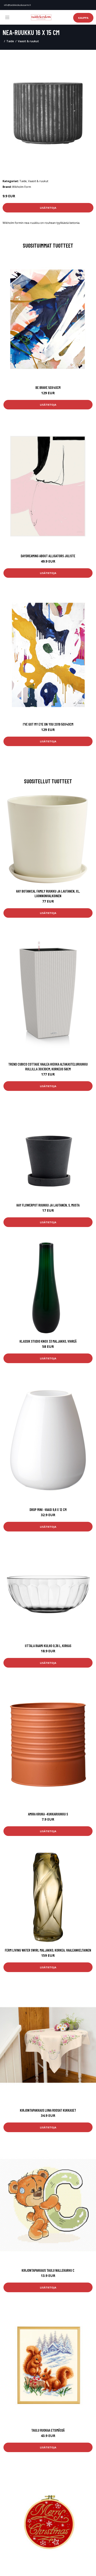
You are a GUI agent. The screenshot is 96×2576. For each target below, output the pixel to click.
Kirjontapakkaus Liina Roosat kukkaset (48, 2110)
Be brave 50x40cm (48, 387)
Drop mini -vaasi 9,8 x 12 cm (48, 1509)
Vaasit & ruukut (28, 41)
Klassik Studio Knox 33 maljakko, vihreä (48, 1341)
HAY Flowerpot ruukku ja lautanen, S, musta (48, 1205)
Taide (10, 41)
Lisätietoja (48, 207)
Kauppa (83, 17)
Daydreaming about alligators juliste (48, 556)
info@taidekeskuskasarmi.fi (17, 5)
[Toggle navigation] (7, 17)
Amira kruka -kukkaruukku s (48, 1814)
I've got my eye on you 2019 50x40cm (48, 724)
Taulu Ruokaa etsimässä (48, 2430)
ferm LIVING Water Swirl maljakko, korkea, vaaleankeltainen (48, 1950)
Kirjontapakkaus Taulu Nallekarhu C (48, 2270)
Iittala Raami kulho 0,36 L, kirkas (48, 1645)
